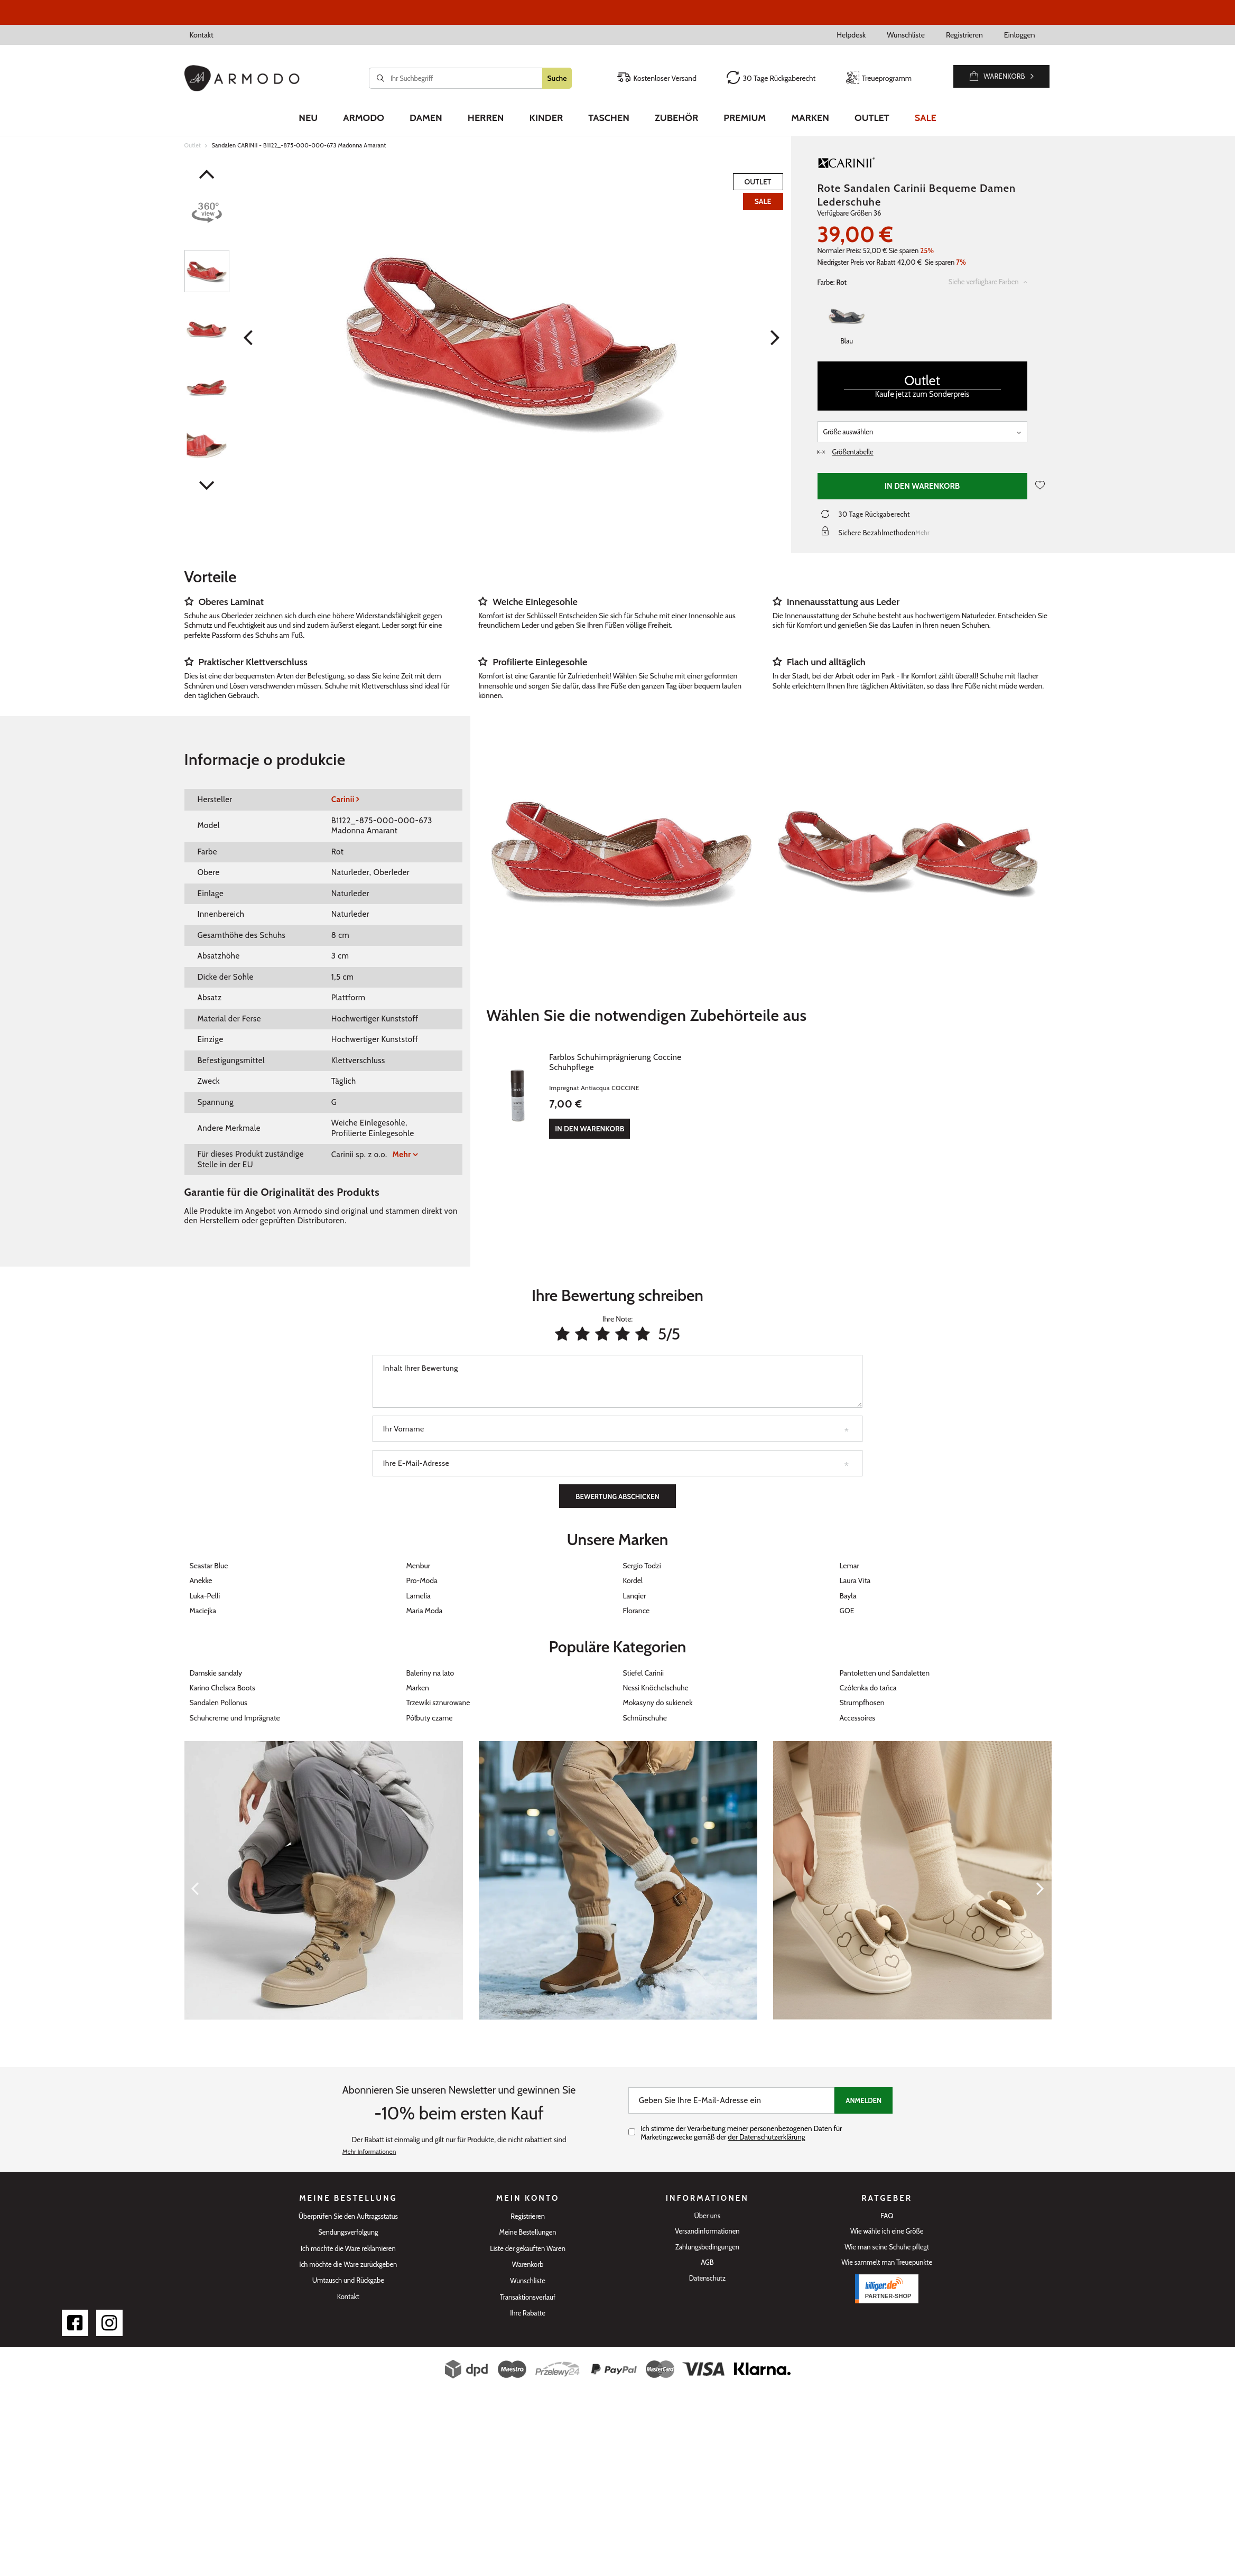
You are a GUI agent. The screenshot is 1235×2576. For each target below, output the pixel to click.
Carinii (343, 799)
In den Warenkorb (922, 486)
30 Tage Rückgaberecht (771, 78)
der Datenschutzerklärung (766, 2137)
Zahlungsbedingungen (707, 2247)
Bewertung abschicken (617, 1496)
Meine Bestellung (348, 2198)
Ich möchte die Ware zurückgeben (348, 2264)
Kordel (633, 1580)
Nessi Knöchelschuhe (656, 1687)
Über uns (707, 2216)
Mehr (402, 1154)
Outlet (872, 118)
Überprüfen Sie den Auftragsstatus (348, 2216)
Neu (308, 118)
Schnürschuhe (645, 1718)
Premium (744, 118)
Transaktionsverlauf (527, 2297)
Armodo (363, 118)
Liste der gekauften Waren (527, 2249)
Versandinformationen (707, 2231)
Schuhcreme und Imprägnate (235, 1718)
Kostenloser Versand (656, 78)
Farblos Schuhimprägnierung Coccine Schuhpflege (639, 1057)
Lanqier (634, 1596)
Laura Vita (855, 1580)
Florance (636, 1610)
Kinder (546, 118)
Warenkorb (528, 2264)
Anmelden (863, 2100)
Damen (426, 118)
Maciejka (203, 1610)
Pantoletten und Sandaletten (885, 1673)
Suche (557, 78)
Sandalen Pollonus (218, 1702)
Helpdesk (851, 35)
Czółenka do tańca (868, 1687)
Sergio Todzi (642, 1565)
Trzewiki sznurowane (438, 1702)
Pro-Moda (422, 1580)
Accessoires (858, 1718)
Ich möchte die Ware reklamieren (348, 2249)
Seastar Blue (209, 1565)
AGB (707, 2262)
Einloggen (1019, 35)
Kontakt (201, 35)
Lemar (849, 1565)
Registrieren (964, 35)
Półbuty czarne (429, 1718)
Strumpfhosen (862, 1702)
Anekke (201, 1580)
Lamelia (418, 1596)
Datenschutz (707, 2278)
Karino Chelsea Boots (222, 1687)
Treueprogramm (879, 78)
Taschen (608, 118)
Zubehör (676, 118)
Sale (925, 118)
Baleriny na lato (430, 1673)
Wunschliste (906, 35)
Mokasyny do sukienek (658, 1702)
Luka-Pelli (205, 1596)
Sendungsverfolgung (348, 2232)
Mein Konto (528, 2198)
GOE (847, 1610)
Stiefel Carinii (643, 1673)
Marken (810, 118)
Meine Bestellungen (527, 2232)
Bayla (848, 1596)
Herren (486, 118)
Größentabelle (846, 452)
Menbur (418, 1565)
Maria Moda (424, 1610)
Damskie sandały (216, 1673)
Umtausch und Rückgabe (348, 2280)
